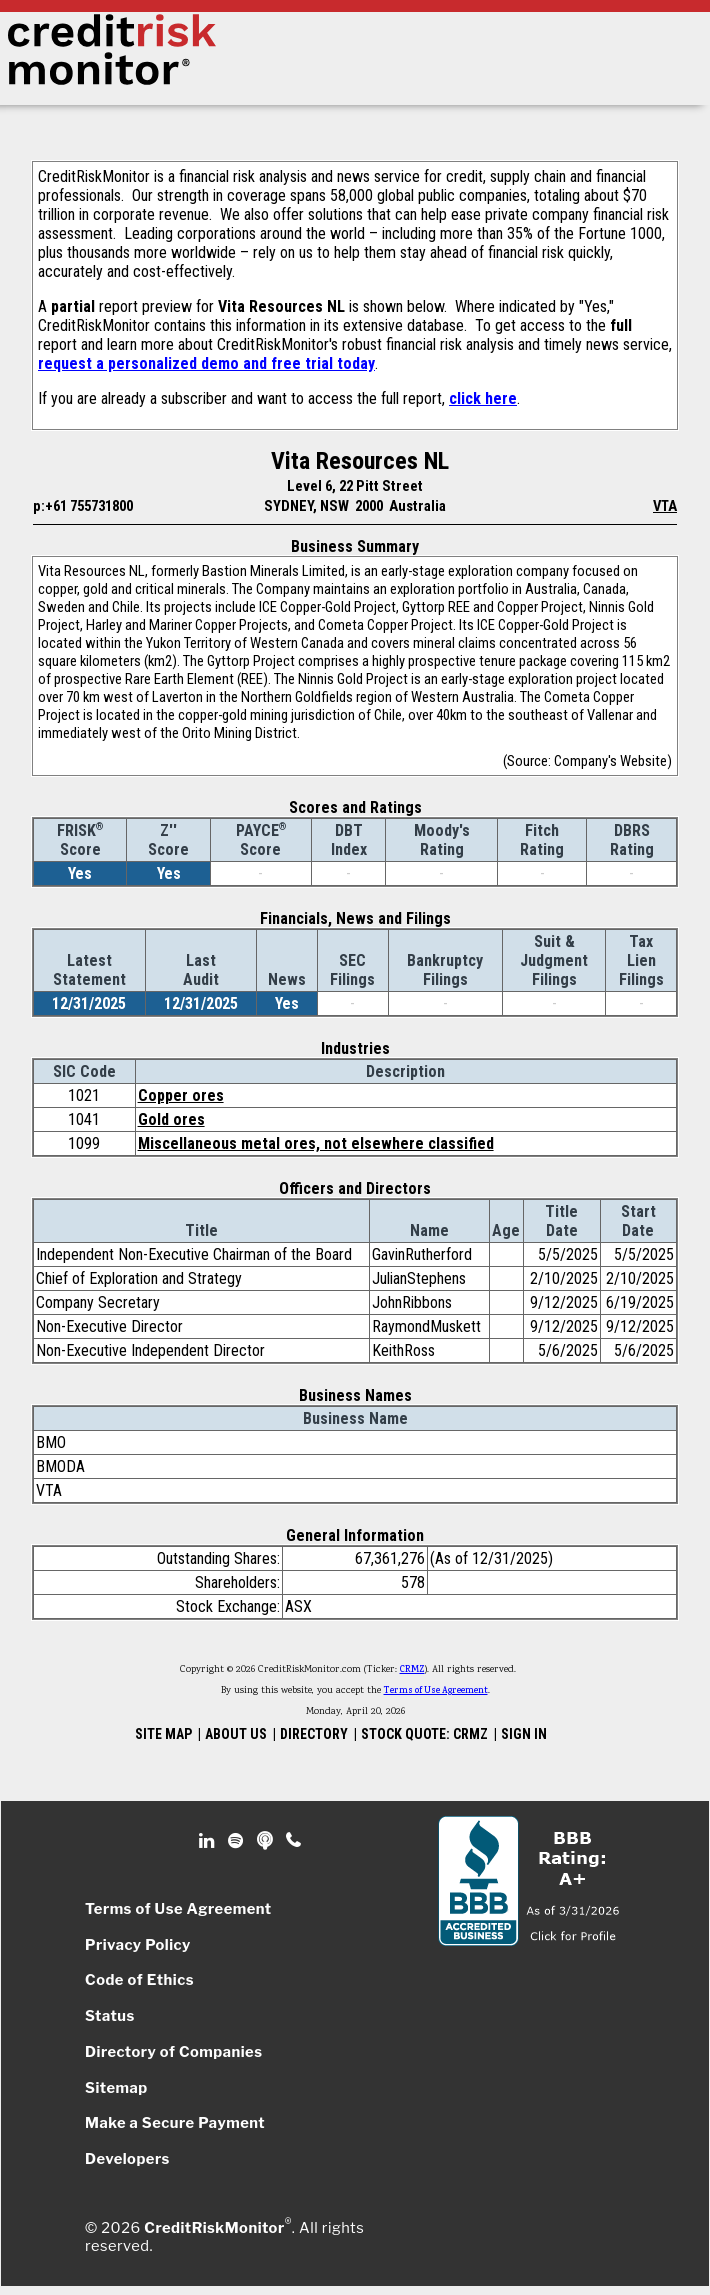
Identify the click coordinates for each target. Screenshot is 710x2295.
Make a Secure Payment (175, 2123)
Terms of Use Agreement (436, 1691)
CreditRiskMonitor (214, 2228)
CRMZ (412, 1670)
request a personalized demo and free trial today (206, 363)
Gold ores (171, 1119)
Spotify (237, 1841)
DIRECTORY (314, 1734)
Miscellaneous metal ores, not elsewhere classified (316, 1143)
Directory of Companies (173, 2052)
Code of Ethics (139, 1980)
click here (483, 398)
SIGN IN (524, 1734)
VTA (665, 506)
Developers (127, 2159)
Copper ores (181, 1095)
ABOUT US (236, 1734)
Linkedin (209, 1841)
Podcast (266, 1841)
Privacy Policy (138, 1945)
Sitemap (116, 2088)
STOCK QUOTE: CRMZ (424, 1734)
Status (110, 2016)
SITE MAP (163, 1734)
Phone (294, 1841)
